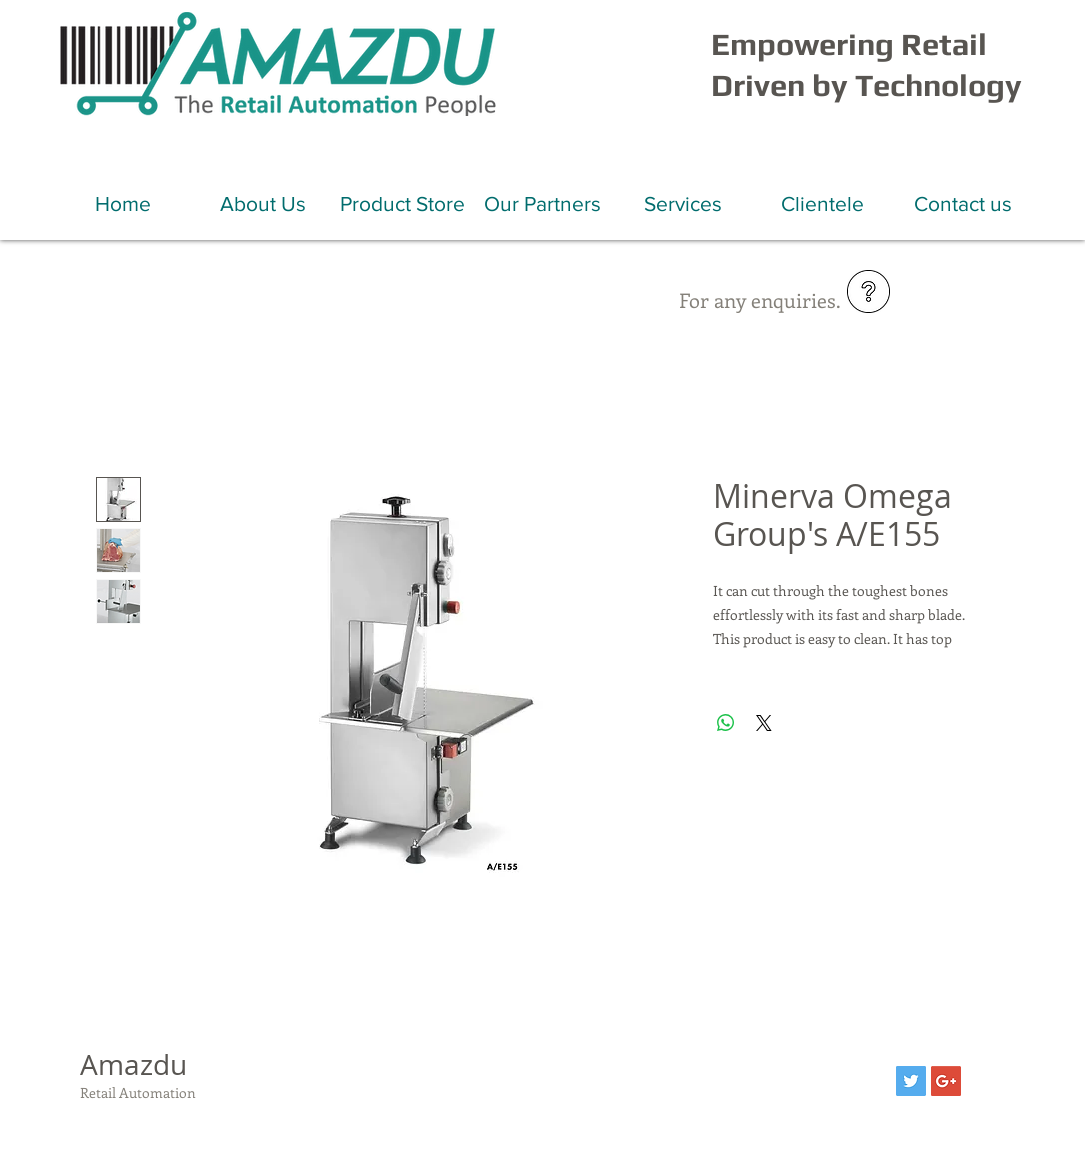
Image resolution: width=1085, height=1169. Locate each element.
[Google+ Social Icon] (946, 1081)
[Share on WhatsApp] (726, 723)
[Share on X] (764, 723)
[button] (263, 203)
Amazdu (133, 1064)
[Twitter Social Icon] (911, 1081)
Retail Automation (138, 1092)
